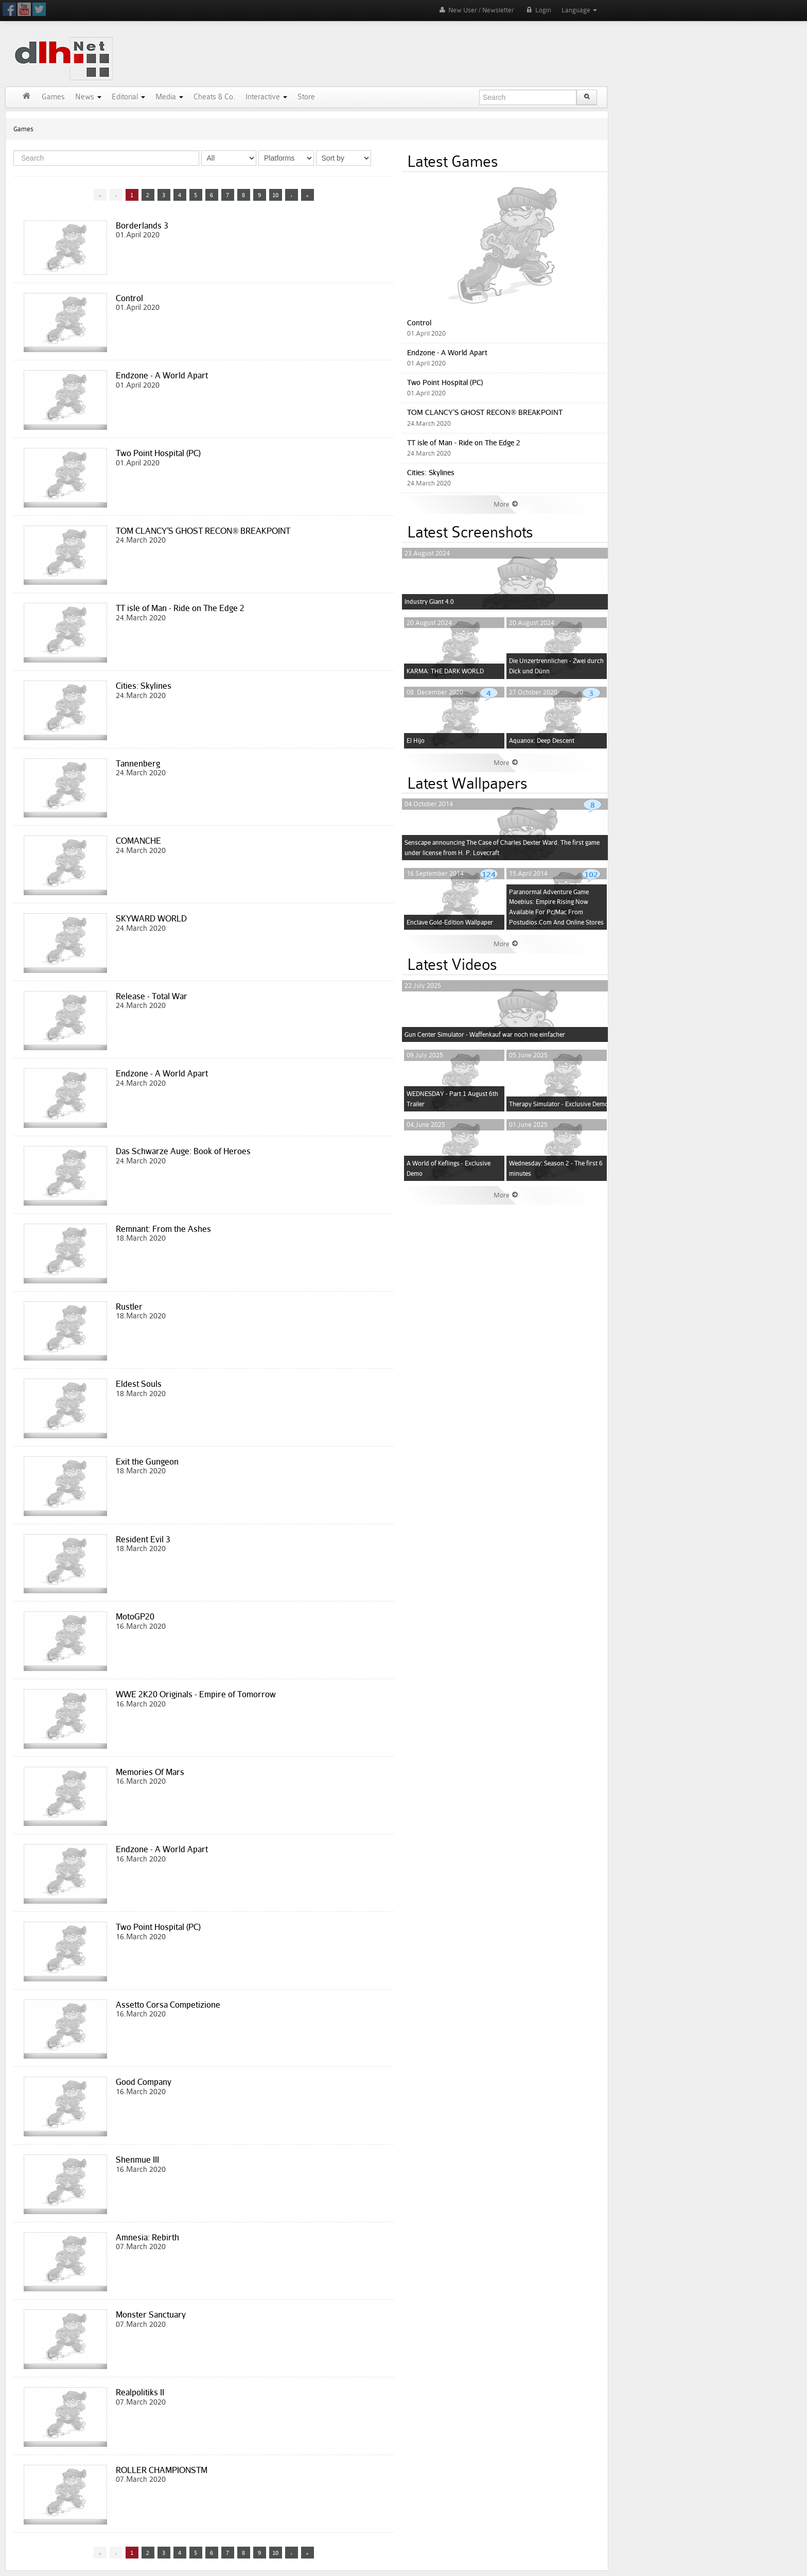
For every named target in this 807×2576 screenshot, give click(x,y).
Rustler (129, 1306)
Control (129, 298)
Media (169, 97)
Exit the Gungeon (147, 1461)
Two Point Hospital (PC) (158, 453)
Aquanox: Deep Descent (541, 740)
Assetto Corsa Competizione (168, 2004)
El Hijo (416, 740)
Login (537, 10)
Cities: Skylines (143, 686)
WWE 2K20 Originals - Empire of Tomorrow (196, 1694)
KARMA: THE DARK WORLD (445, 671)
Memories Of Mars (150, 1772)
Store (306, 97)
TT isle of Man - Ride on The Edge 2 (180, 608)
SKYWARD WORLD (151, 918)
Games (53, 97)
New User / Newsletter (475, 10)
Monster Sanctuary (151, 2314)
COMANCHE (138, 841)
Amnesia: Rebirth (147, 2237)
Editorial (128, 97)
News (88, 97)
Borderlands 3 (142, 225)
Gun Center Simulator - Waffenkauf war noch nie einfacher (485, 1034)
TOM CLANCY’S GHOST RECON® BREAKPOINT (203, 531)
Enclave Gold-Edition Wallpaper (450, 922)
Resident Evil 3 (143, 1539)
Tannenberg (138, 763)
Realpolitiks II (140, 2392)
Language (579, 10)
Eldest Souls (139, 1384)
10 (275, 195)
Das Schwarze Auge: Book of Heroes (183, 1151)
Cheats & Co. (214, 97)
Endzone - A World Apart (162, 375)
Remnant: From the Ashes (163, 1229)
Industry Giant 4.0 (429, 601)
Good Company (143, 2082)
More (506, 504)
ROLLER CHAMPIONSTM (161, 2470)
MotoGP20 (135, 1616)
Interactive (266, 97)
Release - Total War (151, 996)
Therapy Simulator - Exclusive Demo (558, 1104)
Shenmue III (137, 2159)
